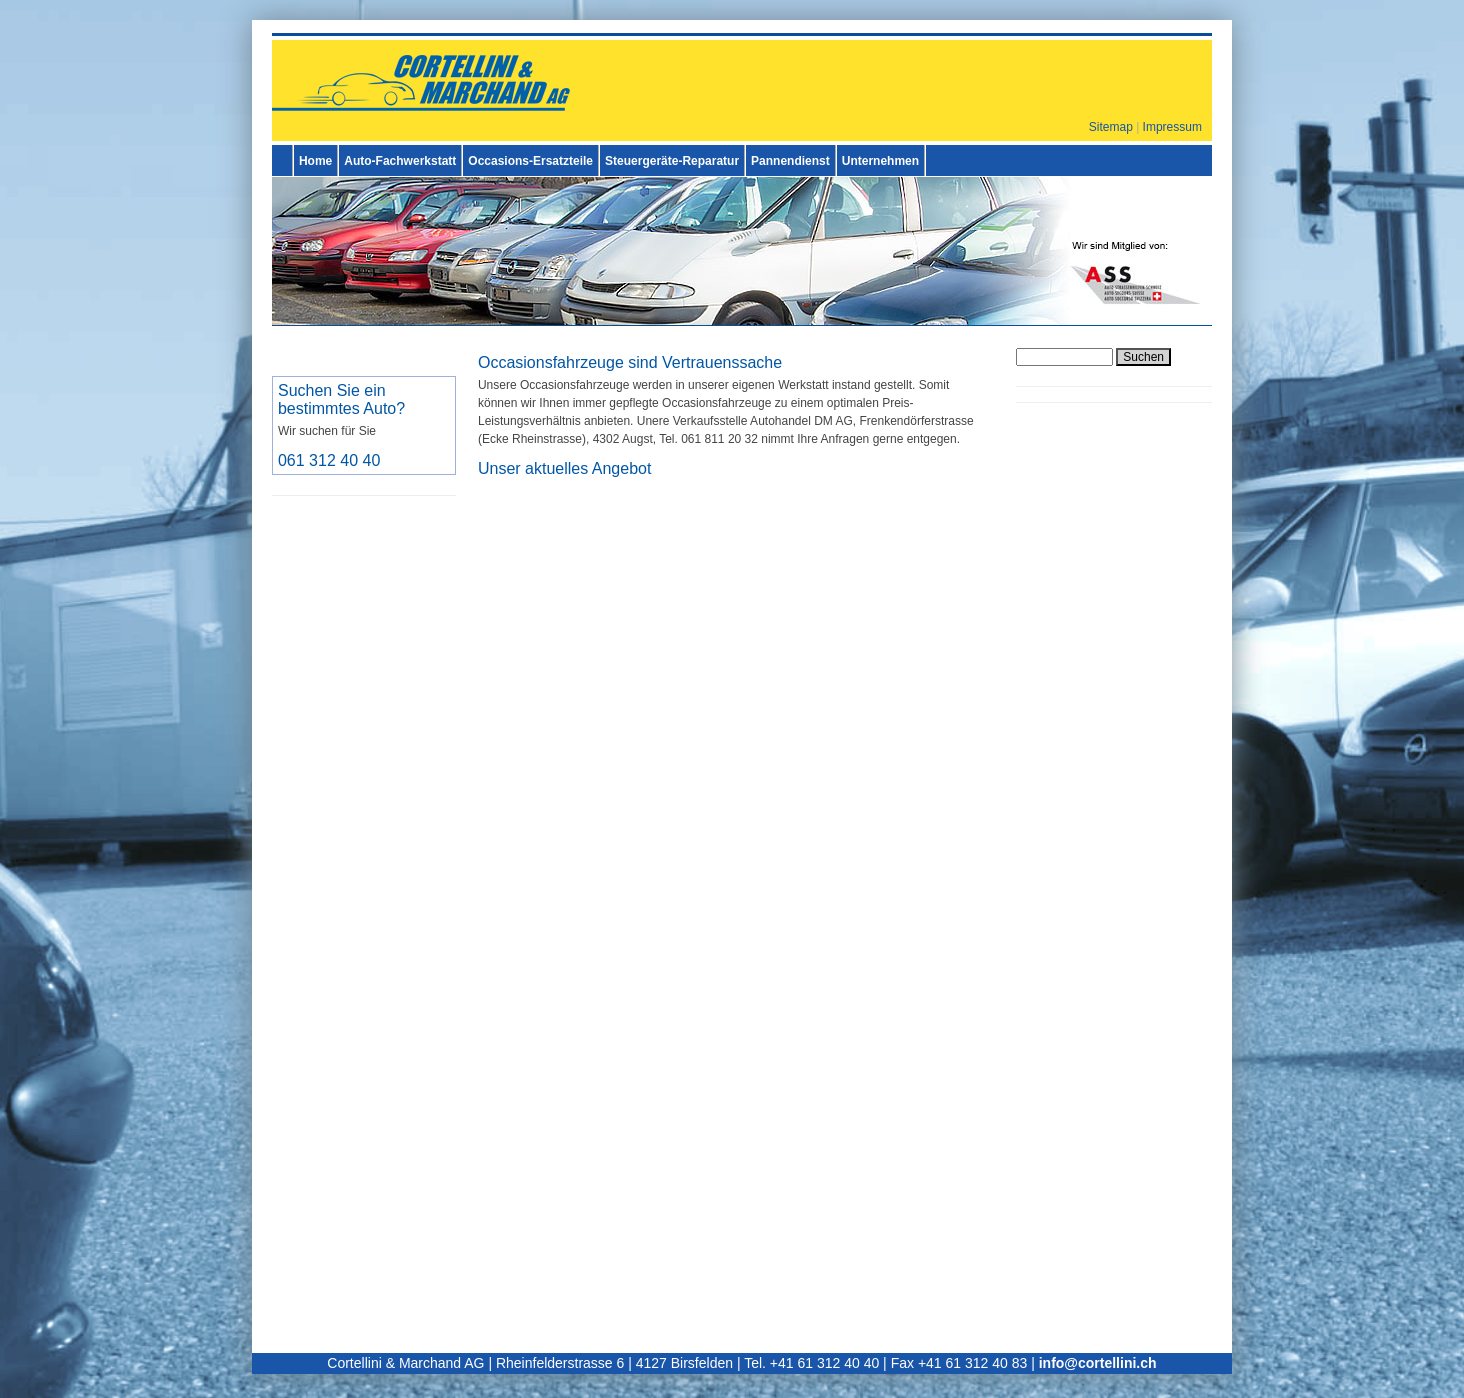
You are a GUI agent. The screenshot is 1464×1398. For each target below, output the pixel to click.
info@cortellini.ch (1098, 1363)
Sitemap (1111, 127)
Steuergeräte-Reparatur (672, 161)
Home (315, 161)
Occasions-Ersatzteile (530, 161)
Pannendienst (790, 161)
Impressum (1172, 127)
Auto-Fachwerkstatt (400, 161)
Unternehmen (880, 161)
